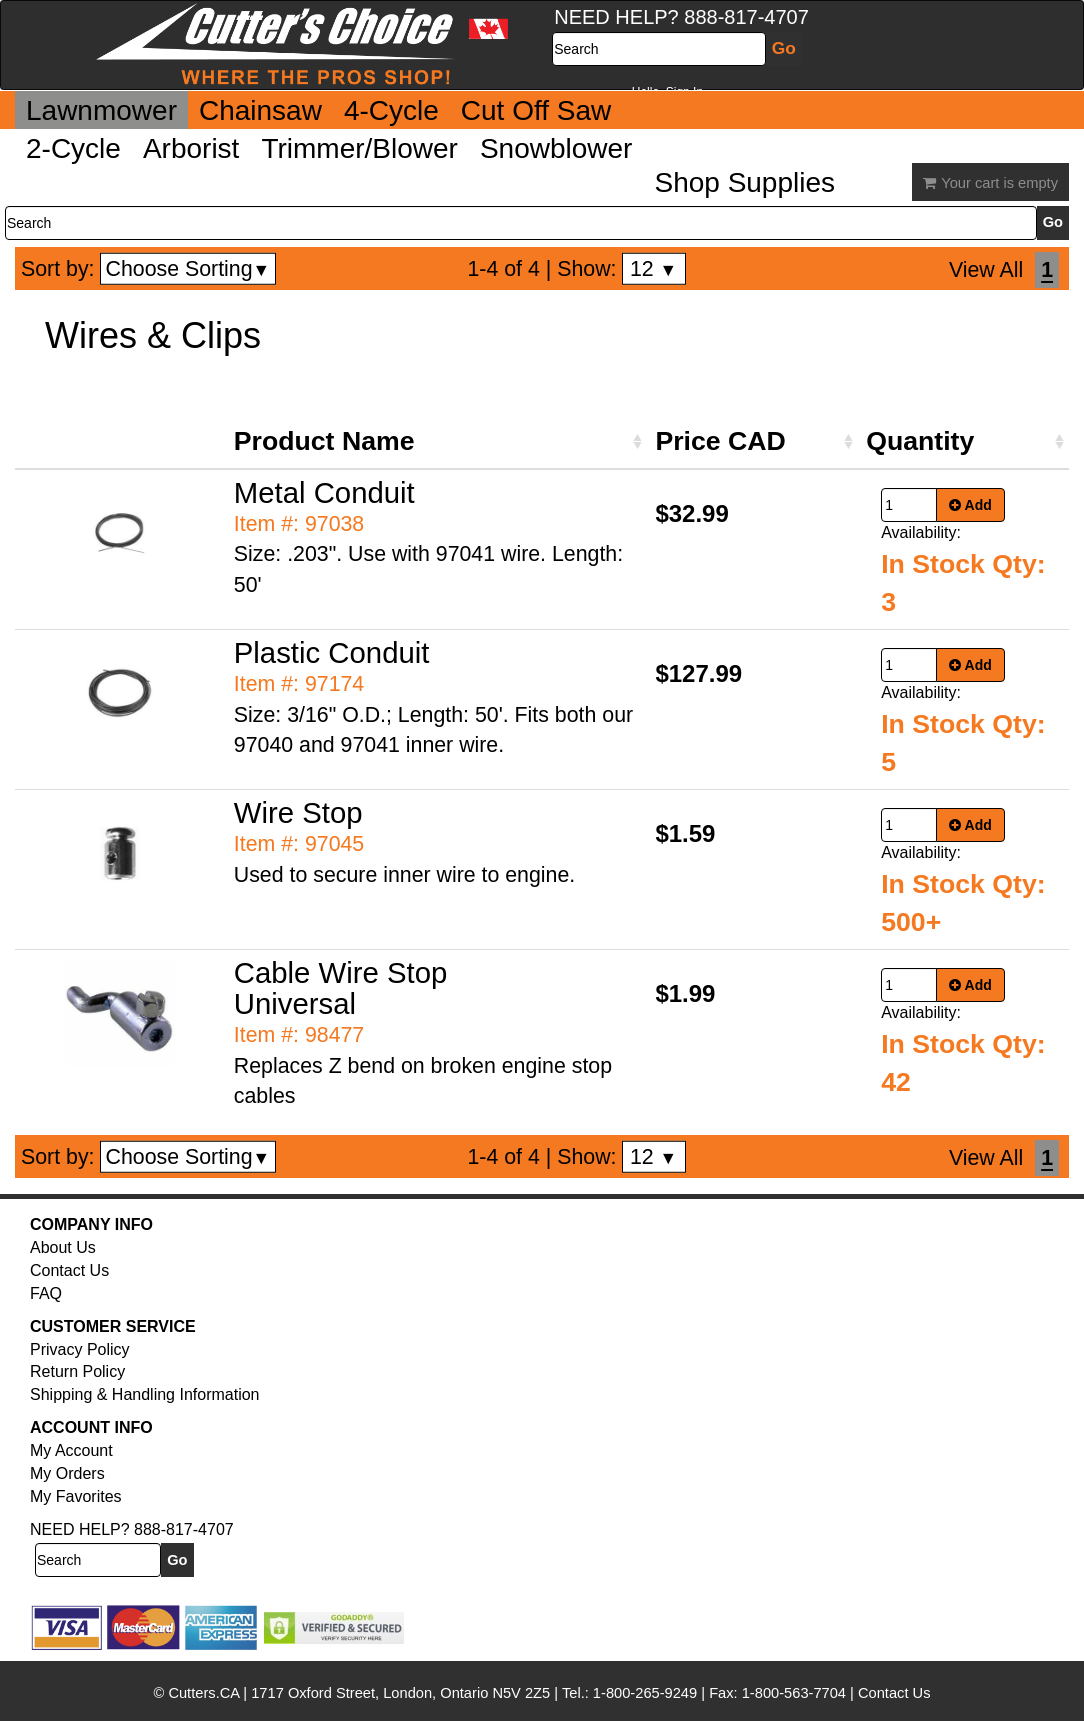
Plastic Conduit (332, 652)
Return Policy (77, 1371)
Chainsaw (260, 110)
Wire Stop (298, 812)
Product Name (324, 441)
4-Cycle (391, 110)
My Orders (67, 1473)
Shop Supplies (744, 182)
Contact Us (69, 1270)
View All (986, 270)
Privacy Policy (80, 1349)
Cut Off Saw (536, 110)
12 (653, 269)
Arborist (191, 148)
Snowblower (556, 148)
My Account (71, 1450)
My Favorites (76, 1496)
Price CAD (720, 441)
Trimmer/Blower (359, 148)
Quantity (920, 441)
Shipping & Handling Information (144, 1394)
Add (970, 505)
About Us (63, 1247)
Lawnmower (101, 110)
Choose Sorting (188, 269)
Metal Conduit (324, 492)
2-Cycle (73, 148)
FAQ (46, 1293)
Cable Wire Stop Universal (341, 988)
